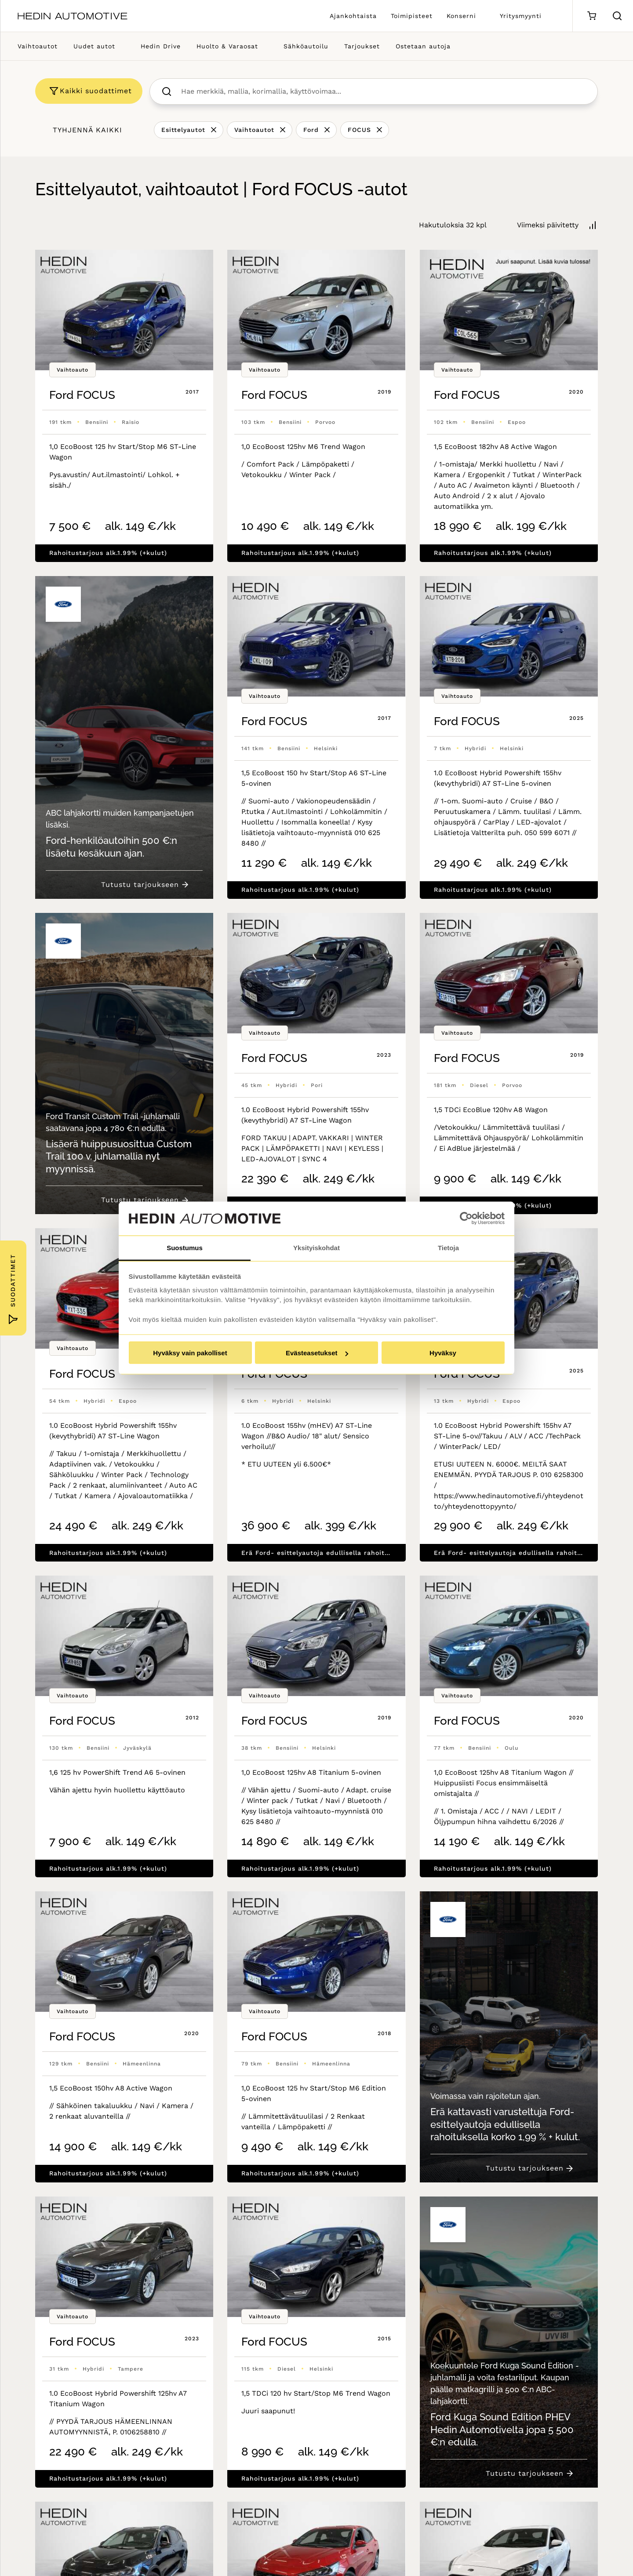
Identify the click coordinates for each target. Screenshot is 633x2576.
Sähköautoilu (306, 46)
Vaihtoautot (38, 46)
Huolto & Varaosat (227, 46)
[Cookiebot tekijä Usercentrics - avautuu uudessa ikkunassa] (466, 1218)
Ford (311, 129)
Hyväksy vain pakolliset (190, 1353)
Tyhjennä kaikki (87, 130)
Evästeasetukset (317, 1353)
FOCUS (359, 129)
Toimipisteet (412, 15)
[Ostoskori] (591, 16)
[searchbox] (383, 91)
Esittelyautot (183, 129)
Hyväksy (442, 1353)
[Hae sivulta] (617, 15)
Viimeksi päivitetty (547, 225)
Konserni (461, 15)
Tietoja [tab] (448, 1247)
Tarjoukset (362, 46)
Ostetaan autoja (423, 46)
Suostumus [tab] (185, 1247)
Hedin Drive (161, 46)
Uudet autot (94, 46)
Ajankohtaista (353, 15)
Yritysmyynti (521, 15)
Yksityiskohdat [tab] (316, 1247)
